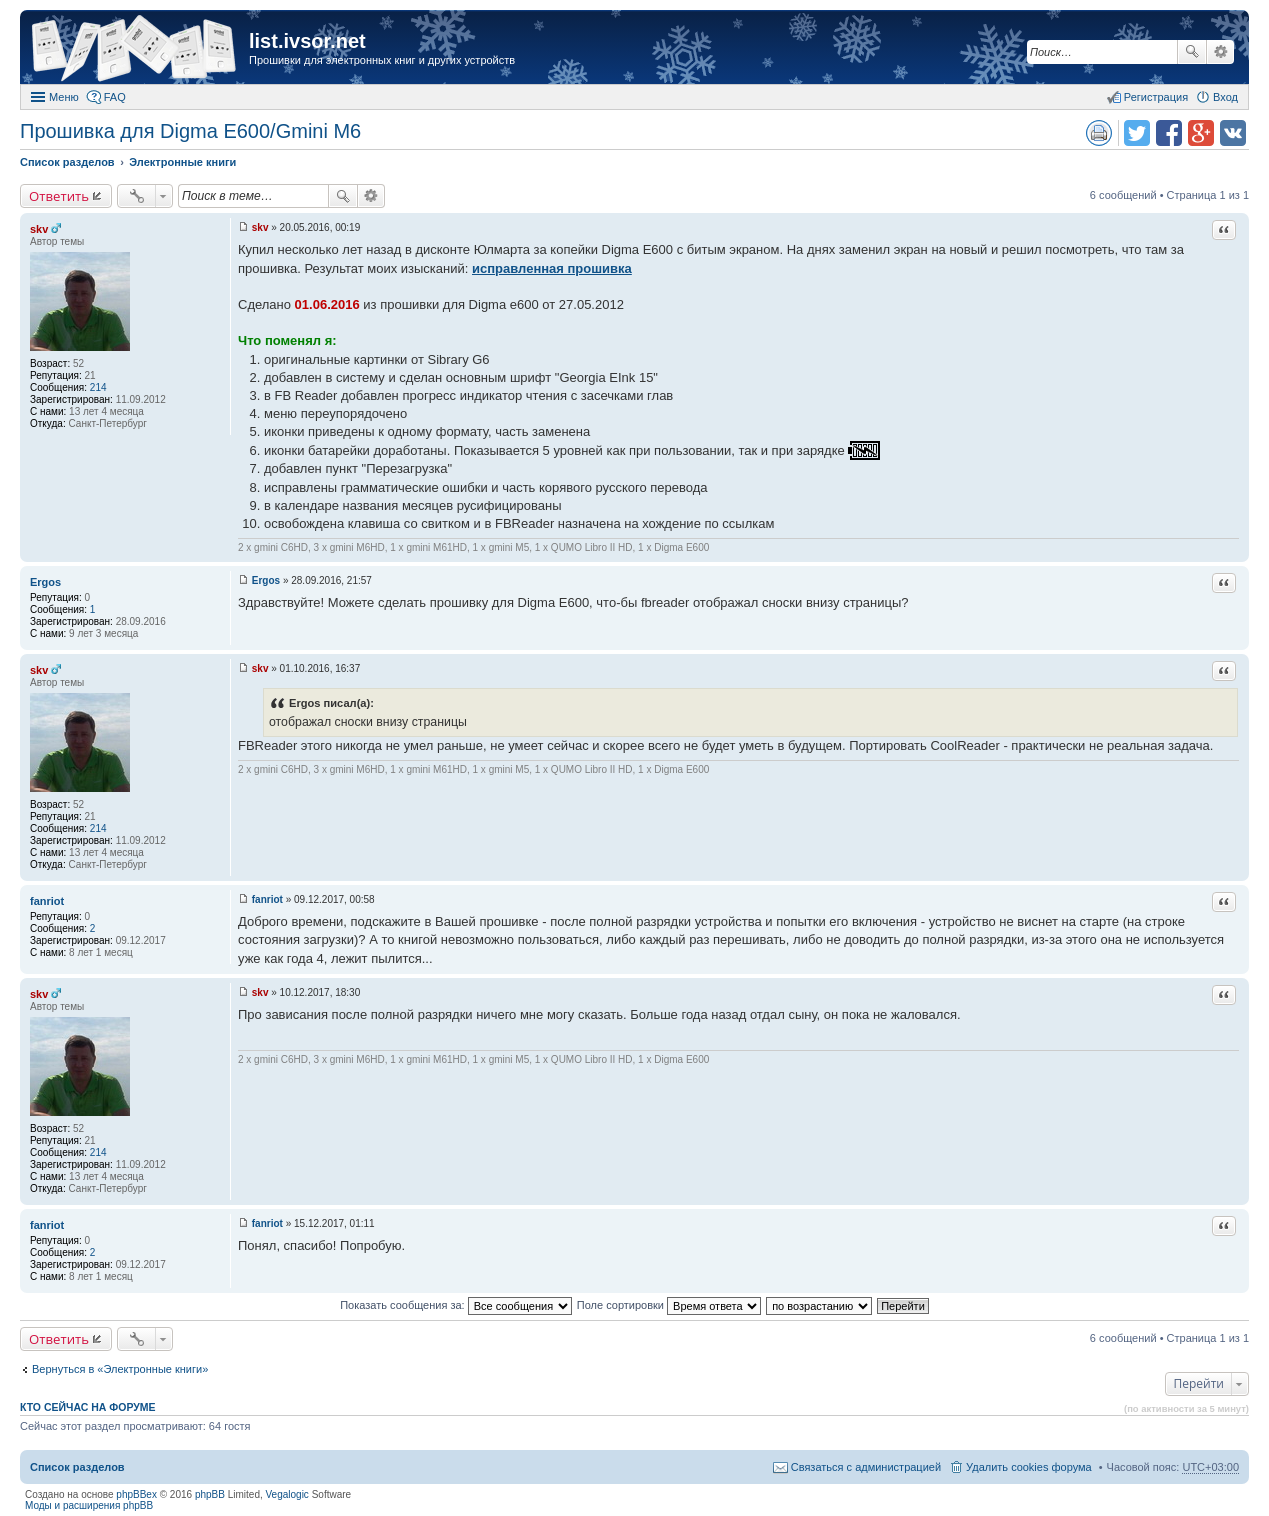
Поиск (1192, 52)
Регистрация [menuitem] (1156, 97)
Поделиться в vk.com (1233, 133)
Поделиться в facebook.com (1169, 133)
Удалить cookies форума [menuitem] (1029, 1467)
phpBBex (136, 1494)
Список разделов (77, 1467)
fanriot (47, 901)
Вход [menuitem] (1225, 97)
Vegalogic (287, 1494)
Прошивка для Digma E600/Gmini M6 (190, 131)
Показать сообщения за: (456, 1305)
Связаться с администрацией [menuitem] (866, 1467)
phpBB (210, 1494)
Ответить (59, 196)
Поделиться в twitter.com (1137, 133)
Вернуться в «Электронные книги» (120, 1369)
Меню (64, 97)
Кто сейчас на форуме (88, 1407)
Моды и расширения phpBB (89, 1505)
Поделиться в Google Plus (1201, 133)
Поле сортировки (669, 1305)
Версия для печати (1099, 133)
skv (39, 229)
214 (98, 387)
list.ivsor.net (307, 41)
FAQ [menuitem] (115, 97)
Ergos (45, 582)
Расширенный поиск (1220, 52)
